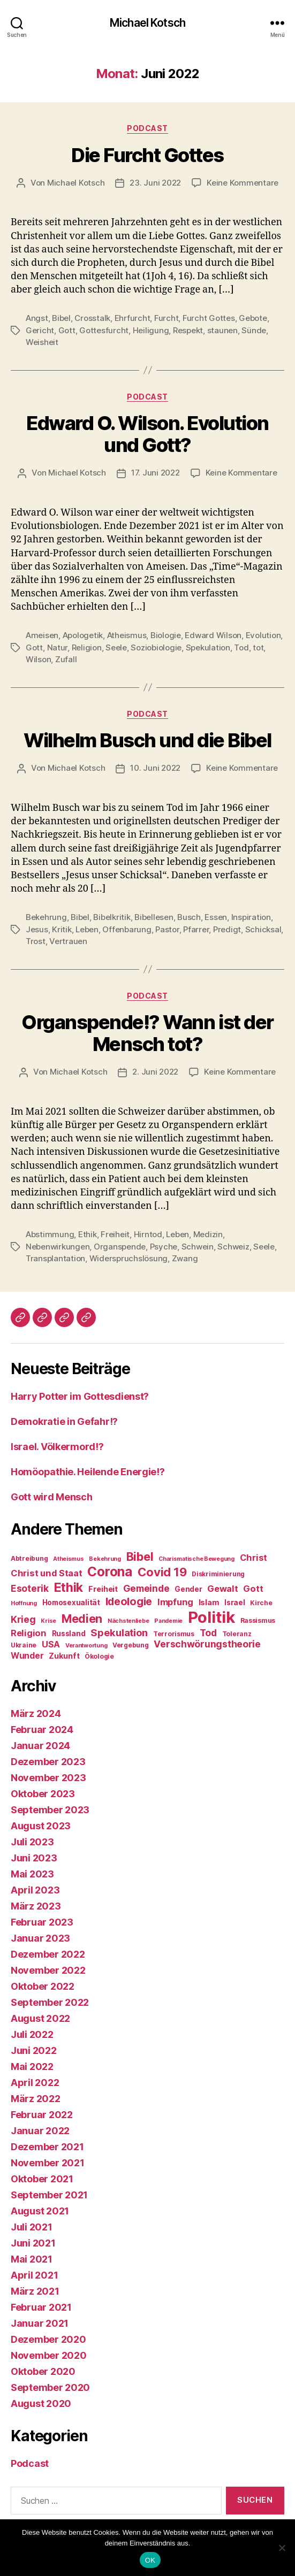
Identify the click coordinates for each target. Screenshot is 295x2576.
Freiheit (115, 1234)
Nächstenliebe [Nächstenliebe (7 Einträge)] (128, 1620)
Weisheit (42, 342)
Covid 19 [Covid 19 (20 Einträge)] (162, 1572)
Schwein (197, 1246)
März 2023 (36, 1906)
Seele (116, 647)
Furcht (166, 318)
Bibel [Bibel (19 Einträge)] (140, 1556)
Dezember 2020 (48, 2339)
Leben (87, 929)
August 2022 (40, 2018)
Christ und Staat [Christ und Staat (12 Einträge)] (46, 1573)
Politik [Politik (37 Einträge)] (211, 1617)
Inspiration (251, 917)
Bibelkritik (111, 917)
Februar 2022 (42, 2114)
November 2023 (48, 1777)
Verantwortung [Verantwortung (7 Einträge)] (86, 1645)
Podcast (147, 128)
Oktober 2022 (42, 1986)
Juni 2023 (34, 1858)
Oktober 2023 (43, 1793)
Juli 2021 (31, 2227)
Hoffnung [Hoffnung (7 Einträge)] (24, 1603)
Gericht (40, 330)
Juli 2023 (32, 1841)
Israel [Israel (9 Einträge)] (234, 1602)
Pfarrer (196, 929)
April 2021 (34, 2275)
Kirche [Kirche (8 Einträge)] (261, 1603)
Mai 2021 (31, 2259)
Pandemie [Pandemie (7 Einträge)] (168, 1620)
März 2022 (35, 2098)
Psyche (163, 1246)
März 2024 (36, 1713)
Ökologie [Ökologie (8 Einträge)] (99, 1656)
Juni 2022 (34, 2050)
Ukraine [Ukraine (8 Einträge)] (23, 1645)
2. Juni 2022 (155, 1072)
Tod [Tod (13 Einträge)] (208, 1632)
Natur (57, 647)
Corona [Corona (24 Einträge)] (109, 1571)
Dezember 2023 (48, 1761)
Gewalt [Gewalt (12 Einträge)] (222, 1588)
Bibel (61, 318)
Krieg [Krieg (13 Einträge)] (23, 1619)
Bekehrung (46, 917)
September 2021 (49, 2195)
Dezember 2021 (47, 2146)
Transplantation (55, 1258)
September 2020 (50, 2387)
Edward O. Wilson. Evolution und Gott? (147, 434)
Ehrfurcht (132, 318)
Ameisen (42, 635)
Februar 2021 (41, 2307)
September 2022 (50, 2002)
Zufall (66, 659)
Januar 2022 (40, 2130)
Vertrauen (68, 941)
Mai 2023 (32, 1874)
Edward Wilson (213, 635)
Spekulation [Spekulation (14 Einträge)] (119, 1632)
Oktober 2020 (43, 2371)
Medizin (208, 1234)
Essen (216, 917)
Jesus (37, 929)
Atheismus (127, 635)
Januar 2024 (40, 1745)
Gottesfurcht (103, 330)
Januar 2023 (40, 1938)
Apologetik (83, 635)
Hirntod (148, 1234)
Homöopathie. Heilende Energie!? (88, 1471)
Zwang (185, 1258)
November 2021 (48, 2162)
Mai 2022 (32, 2066)
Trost (36, 941)
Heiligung (151, 330)
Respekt (188, 330)
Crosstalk (92, 318)
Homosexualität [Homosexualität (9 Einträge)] (71, 1602)
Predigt (227, 929)
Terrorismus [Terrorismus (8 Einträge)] (173, 1634)
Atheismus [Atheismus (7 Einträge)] (68, 1558)
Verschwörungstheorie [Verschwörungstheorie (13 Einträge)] (207, 1644)
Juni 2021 (33, 2243)
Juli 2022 (32, 2034)
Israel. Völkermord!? (57, 1446)
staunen (222, 330)
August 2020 (41, 2403)
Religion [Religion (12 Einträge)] (29, 1633)
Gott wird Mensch (52, 1496)
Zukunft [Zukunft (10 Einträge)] (64, 1656)
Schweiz (233, 1246)
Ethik (87, 1234)
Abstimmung (50, 1234)
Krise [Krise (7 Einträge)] (48, 1620)
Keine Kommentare (242, 183)
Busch (189, 917)
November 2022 (48, 1970)
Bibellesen (153, 917)
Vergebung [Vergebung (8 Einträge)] (130, 1645)
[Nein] (281, 2547)
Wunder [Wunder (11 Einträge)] (27, 1656)
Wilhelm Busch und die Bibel (147, 740)
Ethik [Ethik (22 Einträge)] (69, 1587)
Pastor (167, 929)
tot (258, 647)
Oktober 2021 (42, 2178)
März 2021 (35, 2291)
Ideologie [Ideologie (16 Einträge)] (129, 1601)
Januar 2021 (40, 2323)
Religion (87, 647)
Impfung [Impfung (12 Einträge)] (175, 1602)
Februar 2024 (42, 1729)
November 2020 (49, 2355)
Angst (37, 318)
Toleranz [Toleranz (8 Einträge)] (237, 1634)
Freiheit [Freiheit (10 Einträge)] (103, 1589)
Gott (66, 330)
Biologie (165, 635)
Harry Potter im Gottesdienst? (80, 1396)
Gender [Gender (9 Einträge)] (188, 1589)
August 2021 (40, 2211)
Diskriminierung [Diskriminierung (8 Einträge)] (218, 1574)
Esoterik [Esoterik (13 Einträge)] (30, 1588)
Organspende (120, 1246)
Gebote (253, 318)
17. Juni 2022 (155, 472)
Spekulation (208, 647)
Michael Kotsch (147, 22)
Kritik (61, 929)
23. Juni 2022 (155, 183)
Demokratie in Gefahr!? (64, 1421)
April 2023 (35, 1890)
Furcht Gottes (209, 318)
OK (150, 2560)
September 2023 (50, 1809)
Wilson (38, 659)
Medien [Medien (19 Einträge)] (82, 1619)
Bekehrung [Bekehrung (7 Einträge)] (105, 1558)
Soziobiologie (156, 647)
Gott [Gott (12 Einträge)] (253, 1588)
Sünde (253, 330)
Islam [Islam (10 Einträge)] (209, 1602)
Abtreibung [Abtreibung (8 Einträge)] (29, 1558)
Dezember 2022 (48, 1954)
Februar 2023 (42, 1922)
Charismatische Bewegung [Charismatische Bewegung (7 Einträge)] (196, 1558)
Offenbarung (126, 929)
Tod (241, 647)
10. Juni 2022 (155, 768)
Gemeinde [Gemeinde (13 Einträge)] (146, 1588)
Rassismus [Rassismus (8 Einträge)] (258, 1620)
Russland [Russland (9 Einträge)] (69, 1633)
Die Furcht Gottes (147, 155)
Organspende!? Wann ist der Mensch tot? (147, 1033)
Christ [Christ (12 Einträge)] (253, 1557)
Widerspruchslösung (128, 1258)
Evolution (263, 635)
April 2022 (35, 2082)
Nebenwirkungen (57, 1246)
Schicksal (263, 929)
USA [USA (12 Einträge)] (51, 1644)
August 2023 (41, 1825)
